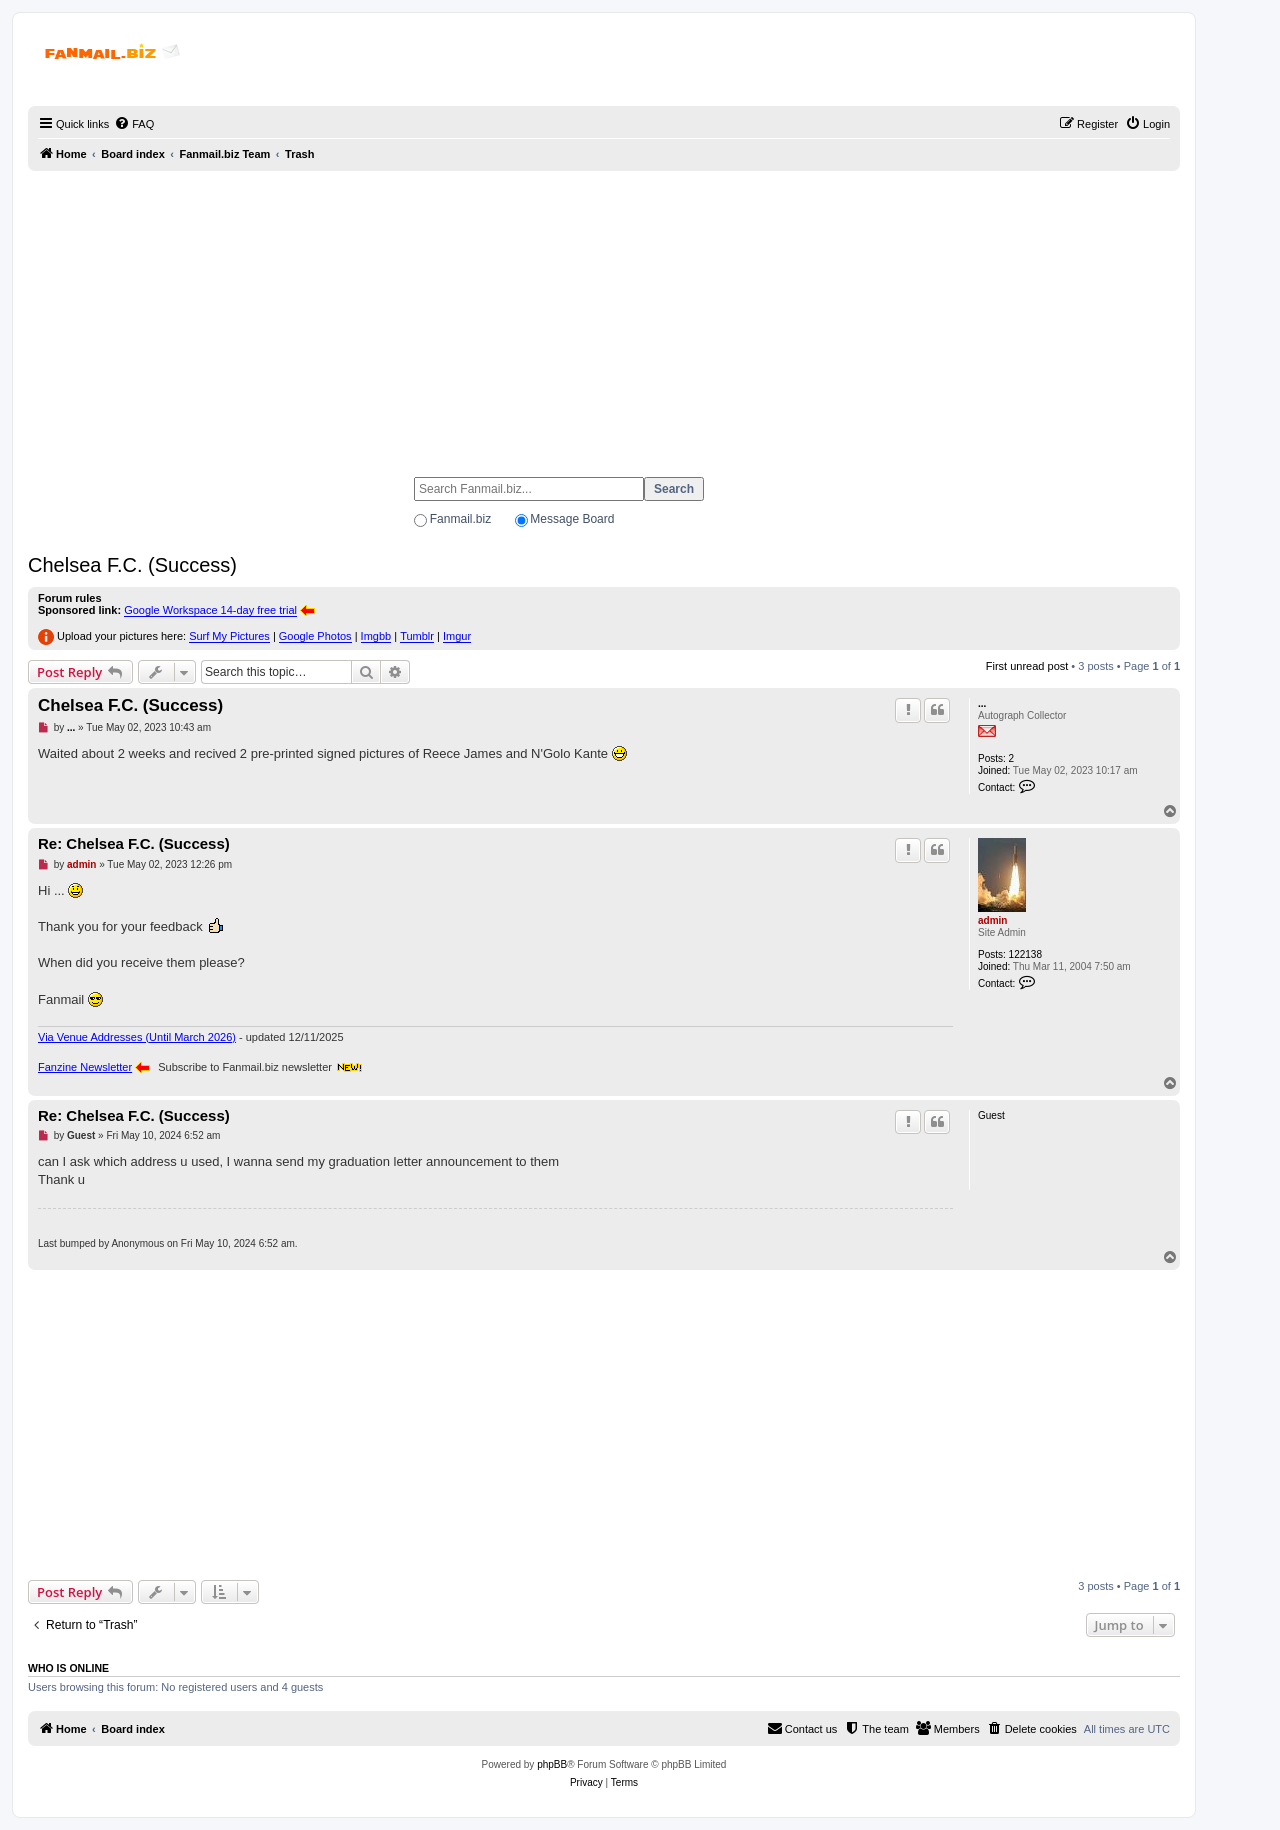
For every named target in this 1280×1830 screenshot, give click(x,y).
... (982, 703)
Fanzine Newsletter (85, 1067)
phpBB (552, 1764)
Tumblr (417, 636)
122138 (1025, 954)
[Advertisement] (604, 315)
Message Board (572, 519)
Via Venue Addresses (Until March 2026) (137, 1037)
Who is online (68, 1668)
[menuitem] (134, 124)
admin (992, 920)
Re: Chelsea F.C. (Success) (134, 843)
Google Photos (315, 636)
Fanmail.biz (460, 519)
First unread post (1027, 666)
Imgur (457, 636)
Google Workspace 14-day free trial (210, 610)
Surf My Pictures (229, 636)
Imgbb (376, 636)
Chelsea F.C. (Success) (132, 565)
